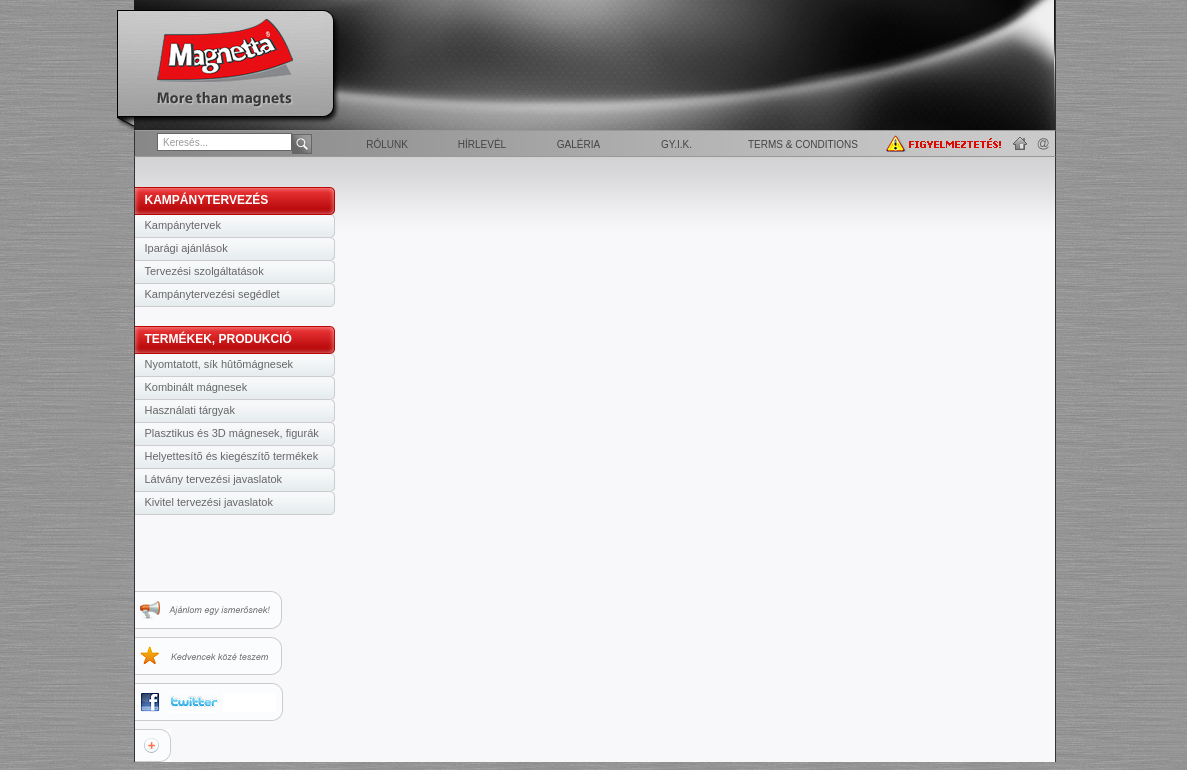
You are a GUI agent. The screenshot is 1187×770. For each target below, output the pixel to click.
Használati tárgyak (190, 410)
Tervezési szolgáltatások (204, 271)
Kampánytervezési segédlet (212, 294)
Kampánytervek (183, 225)
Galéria (578, 144)
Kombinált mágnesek (196, 387)
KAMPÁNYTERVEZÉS (207, 200)
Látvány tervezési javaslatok (214, 479)
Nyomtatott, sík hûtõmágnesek (219, 364)
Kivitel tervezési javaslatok (209, 502)
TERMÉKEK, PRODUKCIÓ (218, 339)
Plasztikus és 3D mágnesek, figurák (232, 433)
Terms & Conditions (803, 144)
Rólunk (387, 144)
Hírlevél (482, 144)
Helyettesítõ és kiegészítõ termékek (232, 456)
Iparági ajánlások (186, 248)
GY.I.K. (676, 144)
